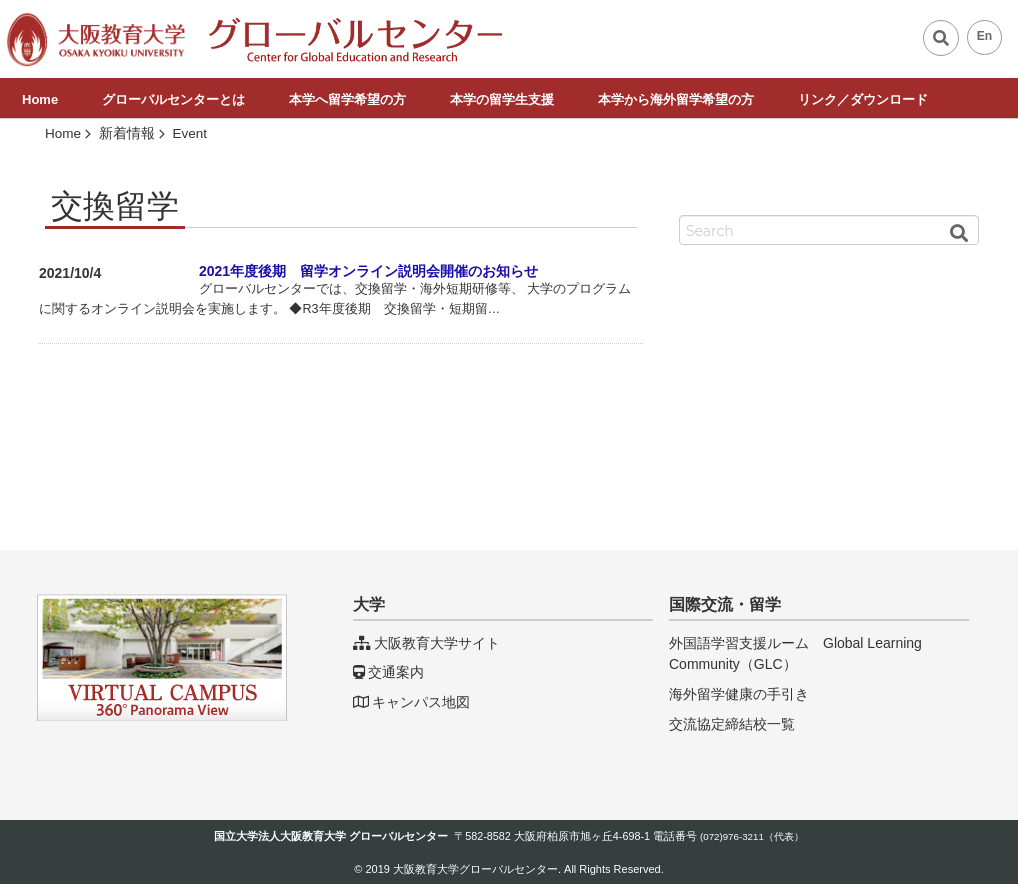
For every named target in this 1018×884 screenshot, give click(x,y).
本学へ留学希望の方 (347, 99)
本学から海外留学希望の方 (676, 99)
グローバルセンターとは (173, 99)
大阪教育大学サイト (426, 643)
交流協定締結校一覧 (732, 724)
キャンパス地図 (411, 702)
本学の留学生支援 (502, 99)
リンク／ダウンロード (863, 99)
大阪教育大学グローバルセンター (475, 869)
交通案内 (388, 672)
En (985, 36)
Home (40, 99)
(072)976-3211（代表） (752, 836)
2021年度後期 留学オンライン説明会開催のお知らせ (368, 271)
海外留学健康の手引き (739, 694)
